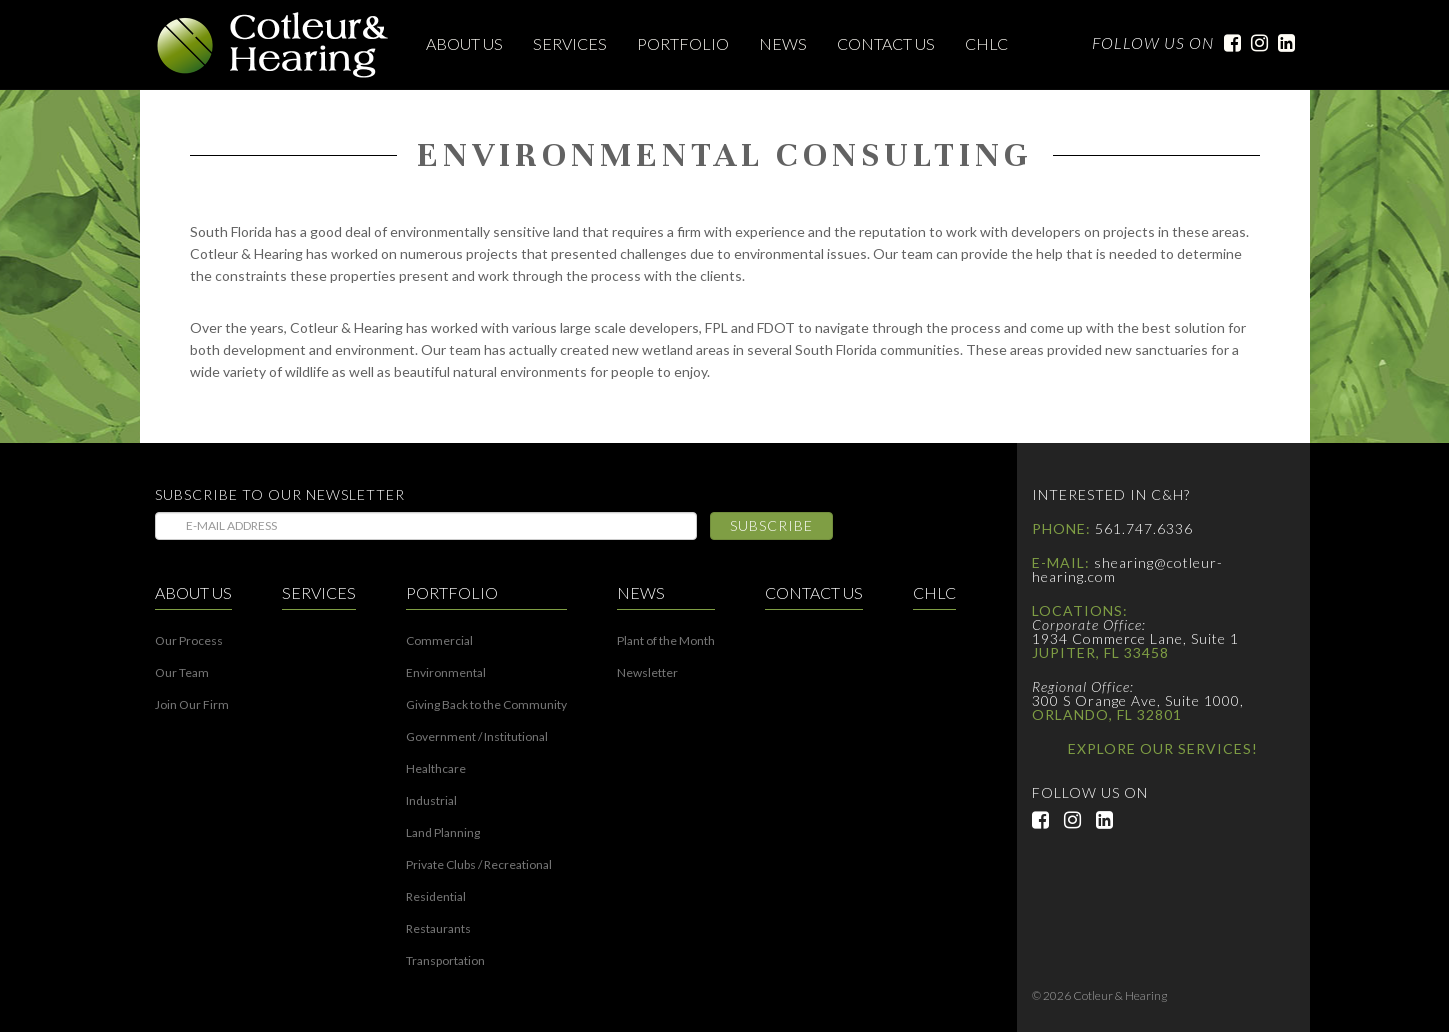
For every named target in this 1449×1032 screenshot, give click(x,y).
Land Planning (443, 833)
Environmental (446, 673)
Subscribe (771, 525)
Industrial (431, 801)
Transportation (445, 961)
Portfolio (683, 43)
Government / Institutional (477, 737)
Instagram (1254, 43)
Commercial (439, 641)
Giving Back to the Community (486, 705)
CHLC (986, 43)
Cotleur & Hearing (273, 45)
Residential (436, 897)
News (783, 43)
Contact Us (886, 43)
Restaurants (438, 929)
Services (570, 43)
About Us (464, 43)
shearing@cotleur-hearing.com (1127, 569)
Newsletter (647, 673)
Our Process (189, 641)
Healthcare (436, 769)
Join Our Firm (192, 705)
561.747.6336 (1144, 528)
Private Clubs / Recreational (479, 865)
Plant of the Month (666, 641)
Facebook (1227, 43)
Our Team (182, 673)
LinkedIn (1281, 43)
